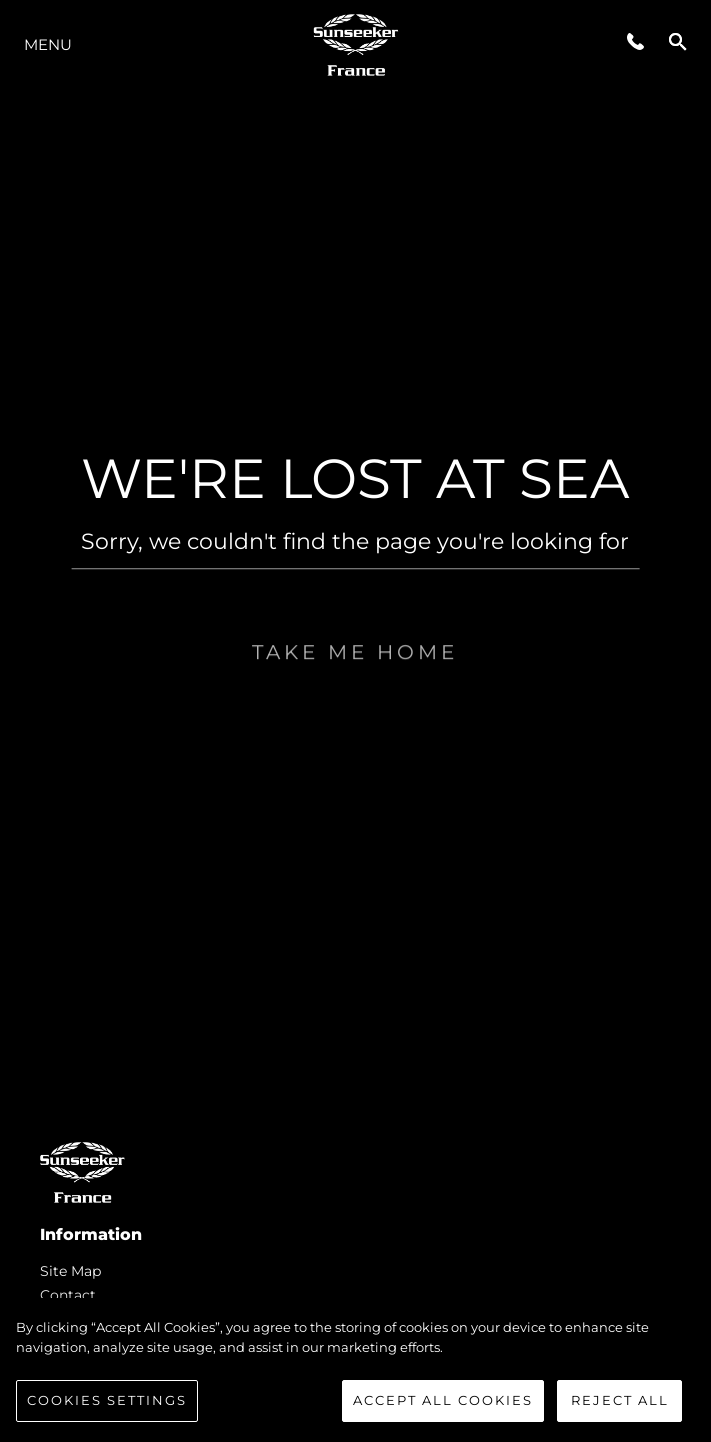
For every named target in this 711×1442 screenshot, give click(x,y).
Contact (68, 1295)
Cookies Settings (107, 1400)
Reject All (620, 1400)
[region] (355, 1370)
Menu (48, 44)
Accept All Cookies (443, 1400)
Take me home (355, 689)
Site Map (70, 1271)
